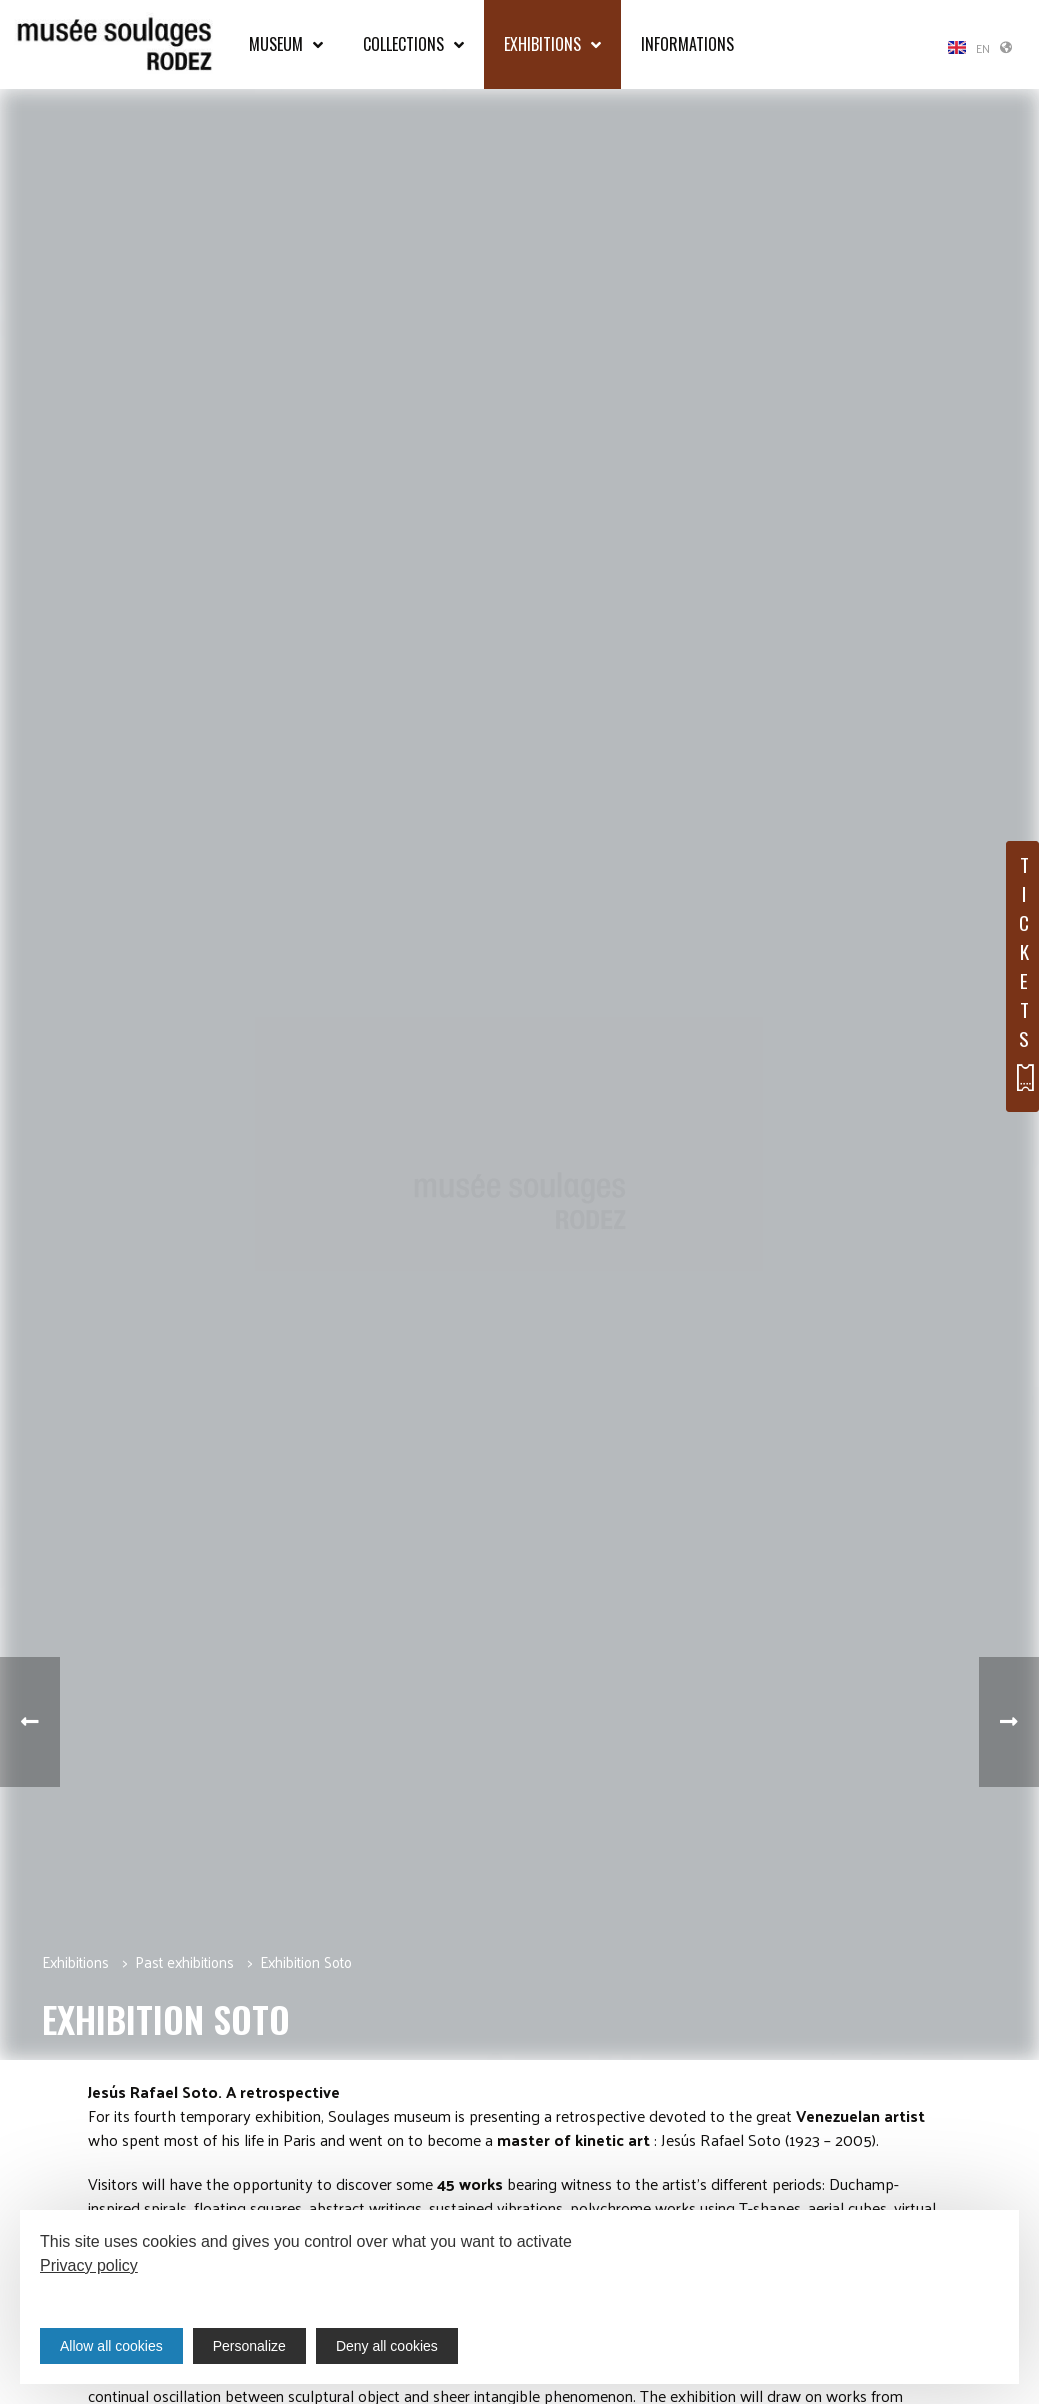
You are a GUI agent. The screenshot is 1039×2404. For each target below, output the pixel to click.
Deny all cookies (387, 2346)
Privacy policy (89, 2265)
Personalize (249, 2346)
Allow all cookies (111, 2346)
